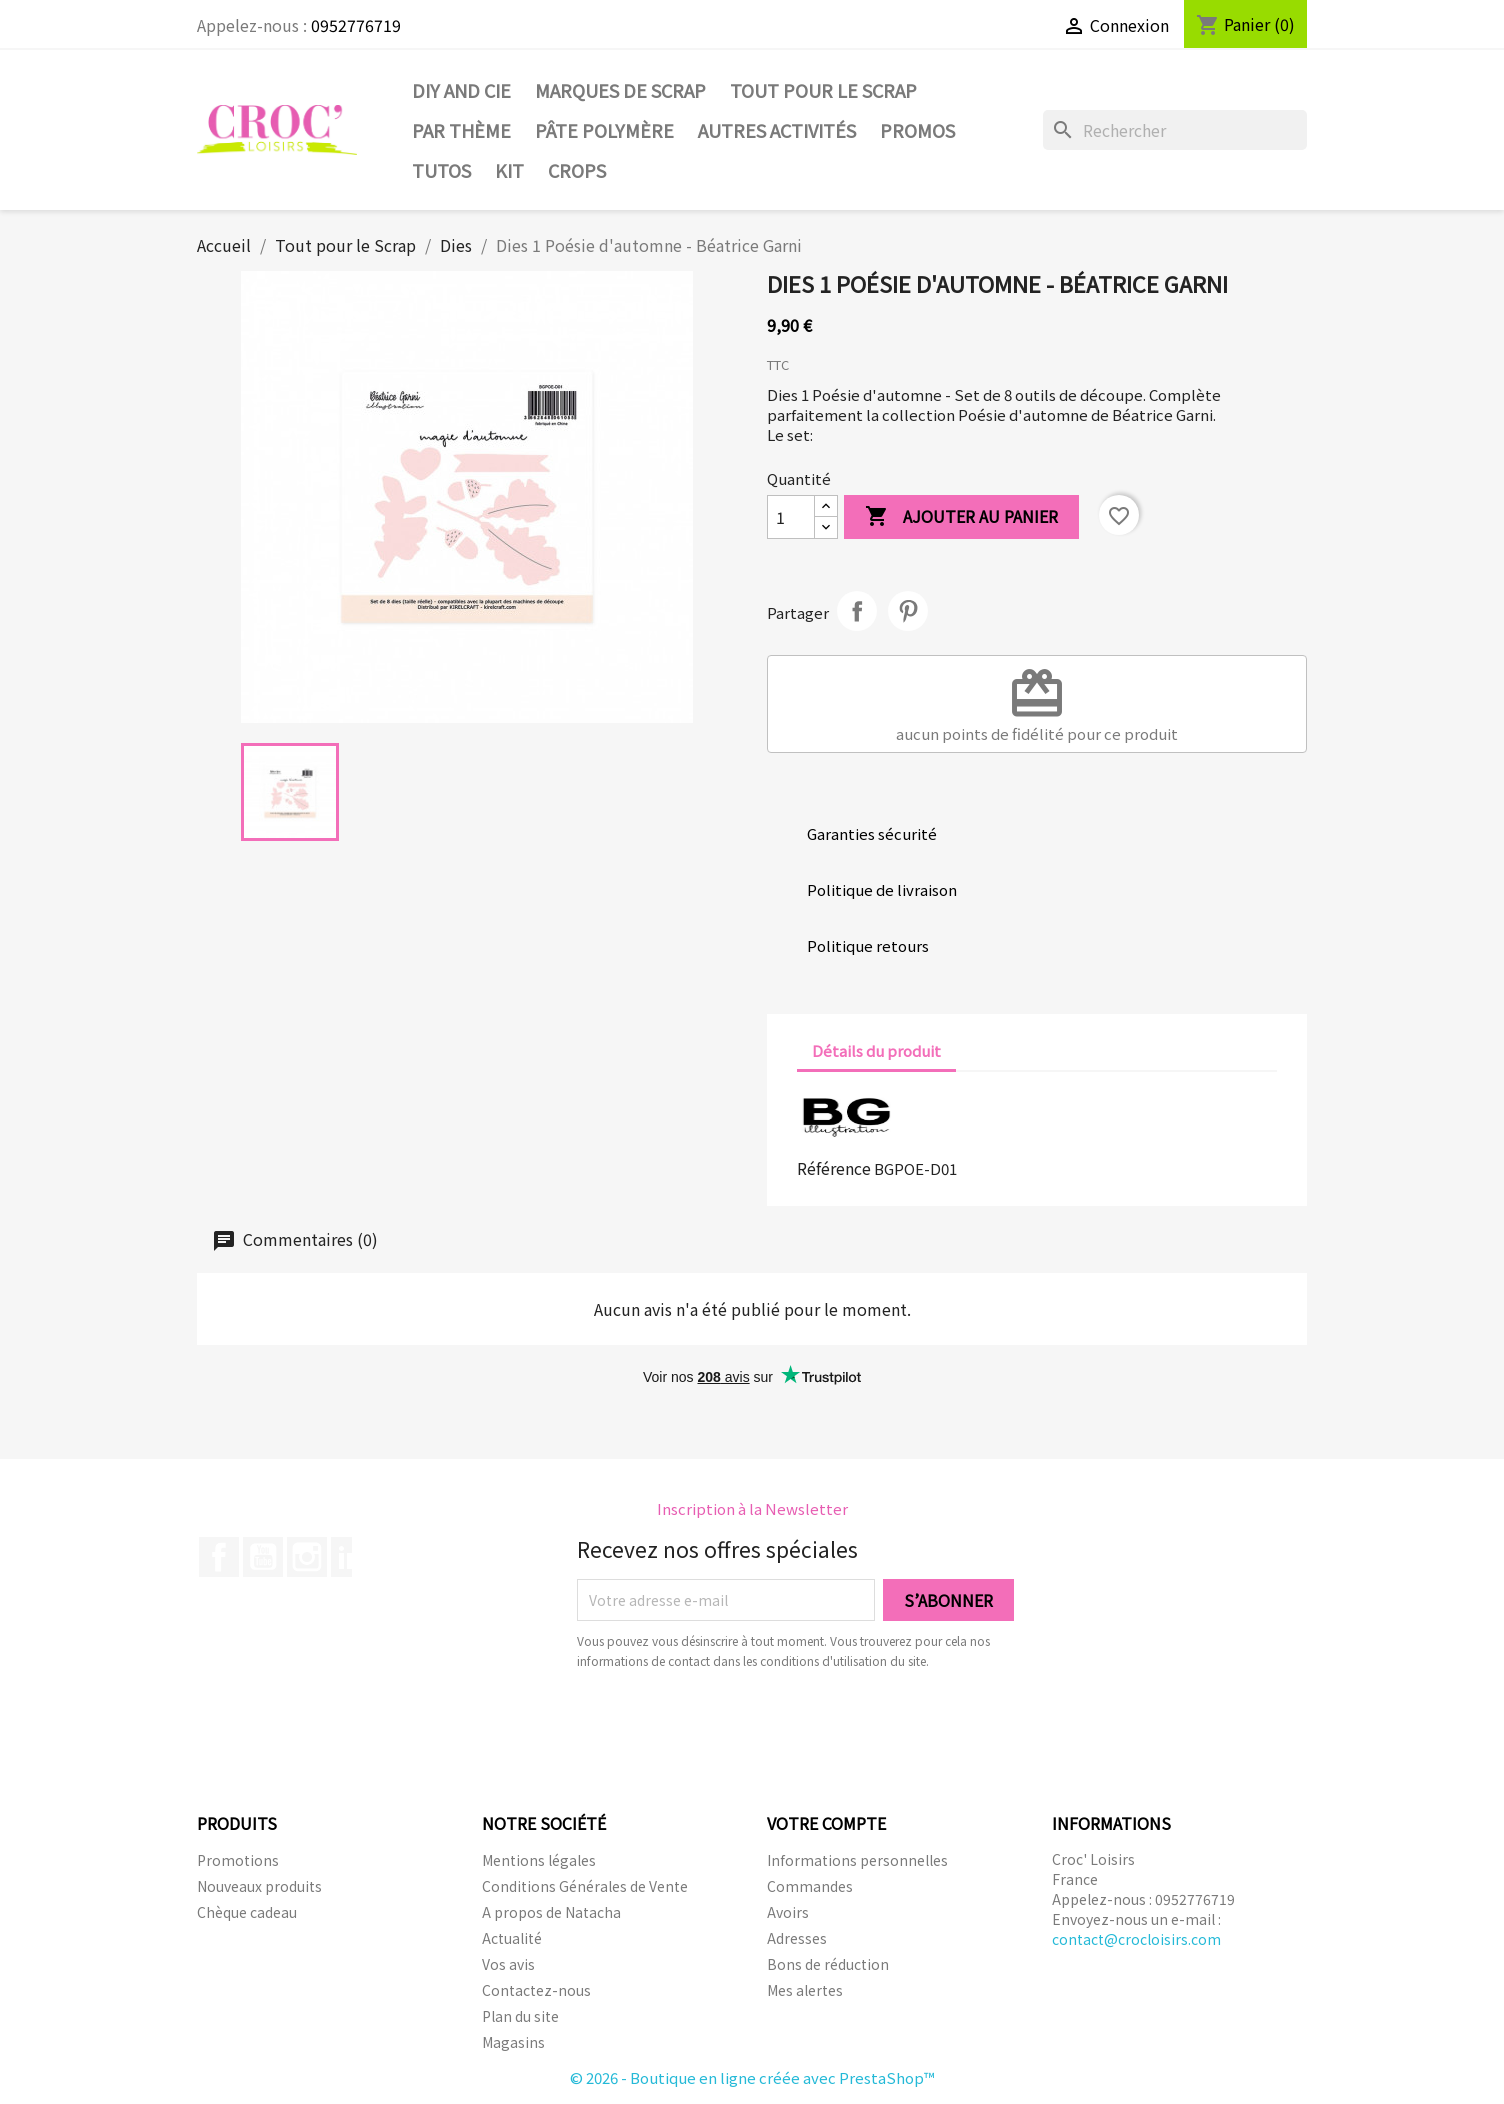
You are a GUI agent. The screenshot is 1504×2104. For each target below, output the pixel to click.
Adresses (797, 1938)
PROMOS (917, 130)
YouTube (263, 1557)
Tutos (441, 170)
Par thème (461, 130)
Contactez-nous (536, 1990)
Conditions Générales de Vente (585, 1886)
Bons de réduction (828, 1964)
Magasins (513, 2042)
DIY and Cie (461, 90)
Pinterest (908, 611)
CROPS (577, 170)
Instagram (307, 1557)
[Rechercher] (1175, 130)
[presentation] (744, 1726)
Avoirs (788, 1912)
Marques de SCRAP (620, 90)
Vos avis (508, 1964)
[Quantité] (791, 517)
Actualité (512, 1938)
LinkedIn (351, 1557)
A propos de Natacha (551, 1912)
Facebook (219, 1557)
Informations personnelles (857, 1860)
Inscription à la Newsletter (752, 1508)
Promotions (238, 1860)
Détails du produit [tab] (876, 1050)
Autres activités (777, 130)
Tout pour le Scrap (823, 90)
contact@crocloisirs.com (1136, 1939)
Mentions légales (539, 1860)
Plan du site (520, 2016)
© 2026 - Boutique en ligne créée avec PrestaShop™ (752, 2077)
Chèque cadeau (247, 1912)
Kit (509, 170)
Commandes (810, 1886)
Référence (834, 1168)
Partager (857, 611)
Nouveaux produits (259, 1886)
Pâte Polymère (604, 130)
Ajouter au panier (961, 517)
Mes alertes (805, 1990)
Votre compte (826, 1823)
